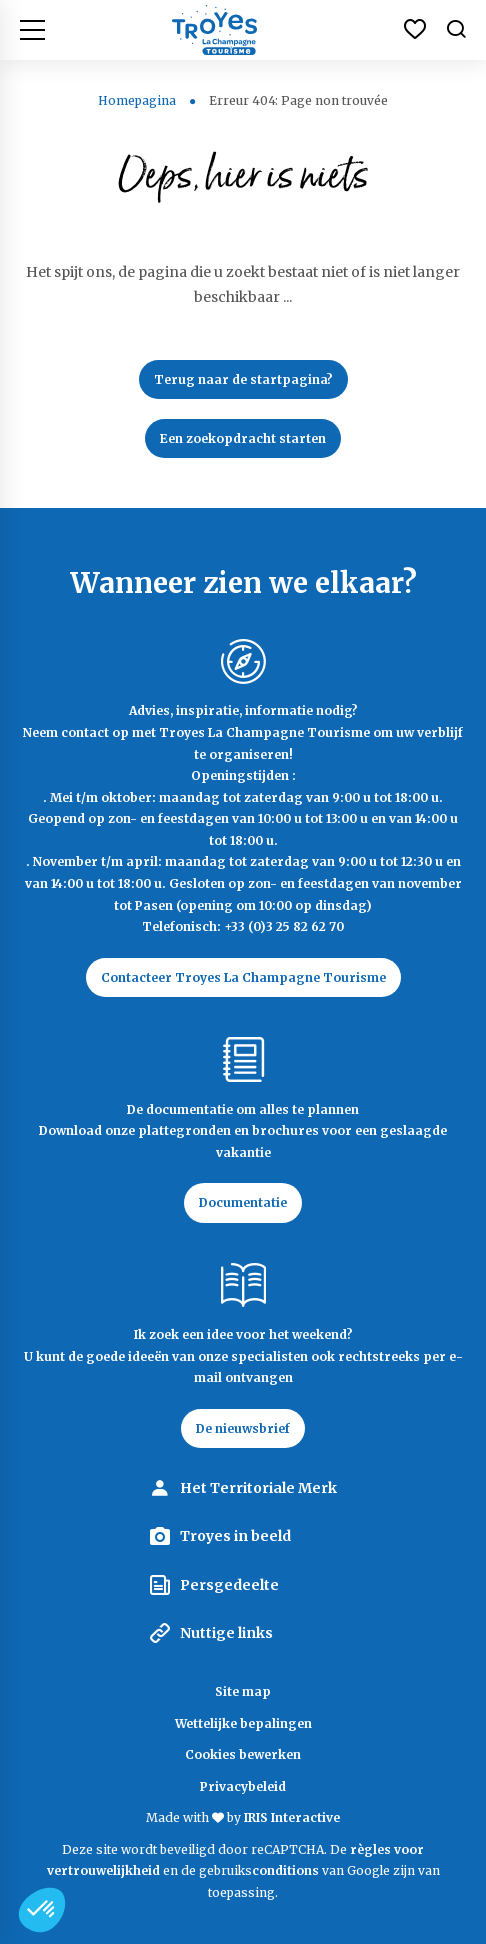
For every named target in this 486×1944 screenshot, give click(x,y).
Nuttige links (226, 1633)
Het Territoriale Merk (258, 1488)
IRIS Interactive (292, 1817)
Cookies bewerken (243, 1754)
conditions (287, 1870)
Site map (243, 1691)
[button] (42, 1910)
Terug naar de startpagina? (243, 379)
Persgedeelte (229, 1585)
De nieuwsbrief (243, 1428)
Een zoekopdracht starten (243, 438)
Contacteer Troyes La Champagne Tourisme (243, 977)
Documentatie (243, 1202)
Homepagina (137, 100)
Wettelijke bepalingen (243, 1723)
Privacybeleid (243, 1786)
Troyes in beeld (235, 1536)
